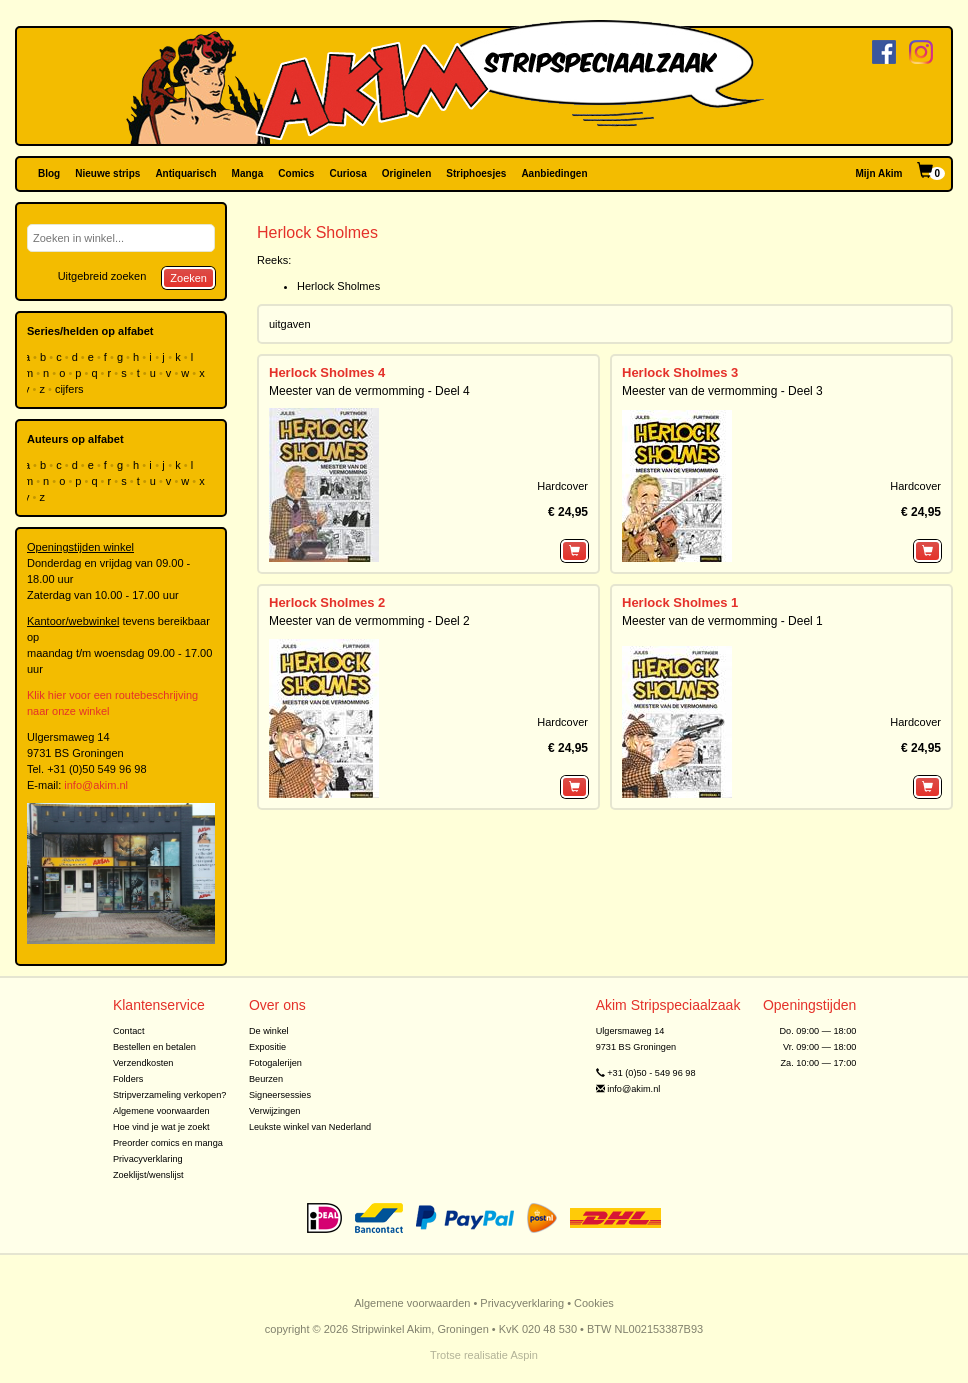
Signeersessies (280, 1095)
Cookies (594, 1303)
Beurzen (266, 1079)
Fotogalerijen (275, 1063)
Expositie (267, 1047)
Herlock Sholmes (338, 286)
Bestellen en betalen (154, 1047)
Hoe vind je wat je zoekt (161, 1127)
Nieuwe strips (107, 173)
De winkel (269, 1031)
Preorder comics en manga (168, 1143)
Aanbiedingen (554, 173)
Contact (129, 1031)
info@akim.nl (96, 785)
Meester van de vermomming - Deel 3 (722, 391)
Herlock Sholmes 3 (680, 372)
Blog (49, 173)
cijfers (71, 389)
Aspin (524, 1355)
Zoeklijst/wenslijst (148, 1175)
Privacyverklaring (148, 1159)
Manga (248, 173)
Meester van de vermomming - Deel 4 (369, 391)
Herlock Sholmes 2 (327, 602)
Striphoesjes (476, 173)
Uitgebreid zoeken (102, 276)
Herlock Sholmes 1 (680, 602)
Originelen (406, 173)
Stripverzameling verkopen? (170, 1095)
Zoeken (188, 278)
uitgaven (290, 324)
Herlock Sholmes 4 (327, 372)
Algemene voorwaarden (161, 1111)
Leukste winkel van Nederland (310, 1127)
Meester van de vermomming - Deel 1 (722, 621)
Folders (128, 1079)
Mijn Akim (879, 173)
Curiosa (347, 173)
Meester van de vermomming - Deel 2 (369, 621)
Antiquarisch (185, 173)
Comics (296, 173)
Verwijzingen (274, 1111)
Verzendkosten (143, 1063)
